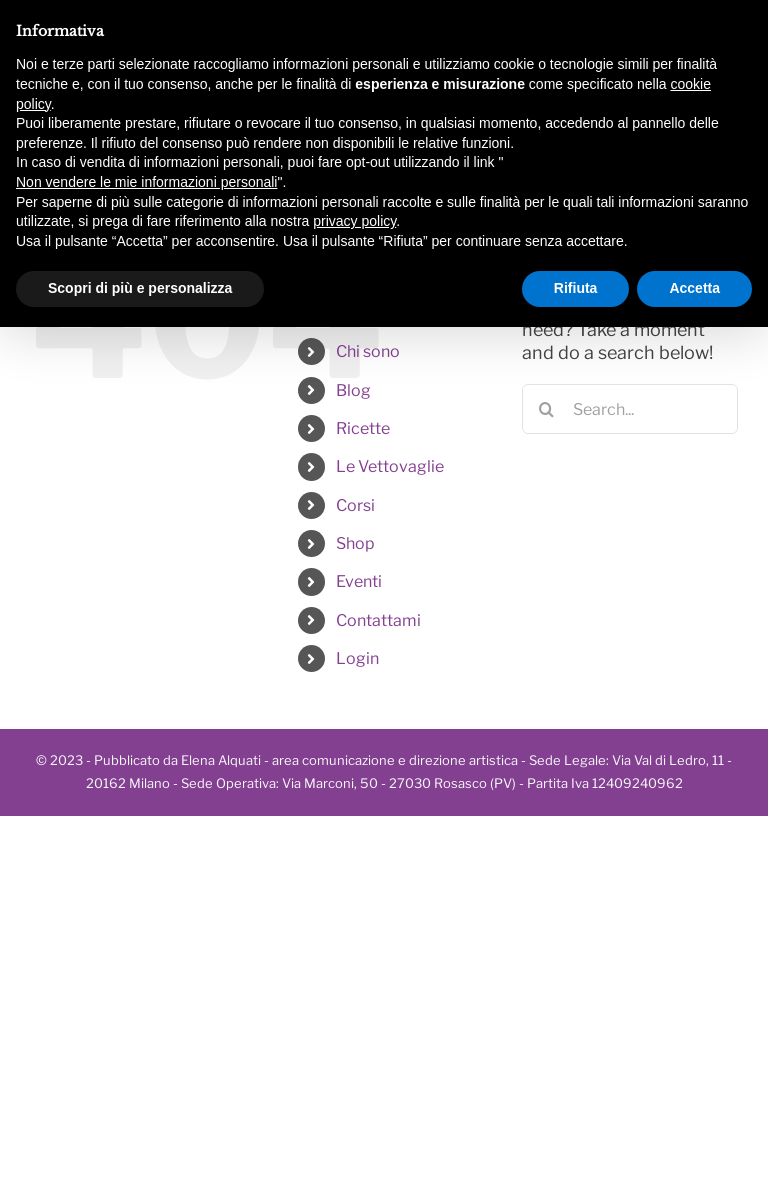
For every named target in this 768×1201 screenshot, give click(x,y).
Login (357, 658)
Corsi (355, 505)
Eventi (359, 581)
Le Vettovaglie (390, 466)
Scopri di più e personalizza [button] (140, 288)
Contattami (378, 620)
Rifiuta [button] (576, 288)
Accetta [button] (694, 288)
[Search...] (630, 409)
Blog (353, 390)
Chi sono (368, 351)
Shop (355, 543)
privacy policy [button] (354, 221)
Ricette (363, 428)
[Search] (547, 409)
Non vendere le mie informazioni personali (146, 182)
